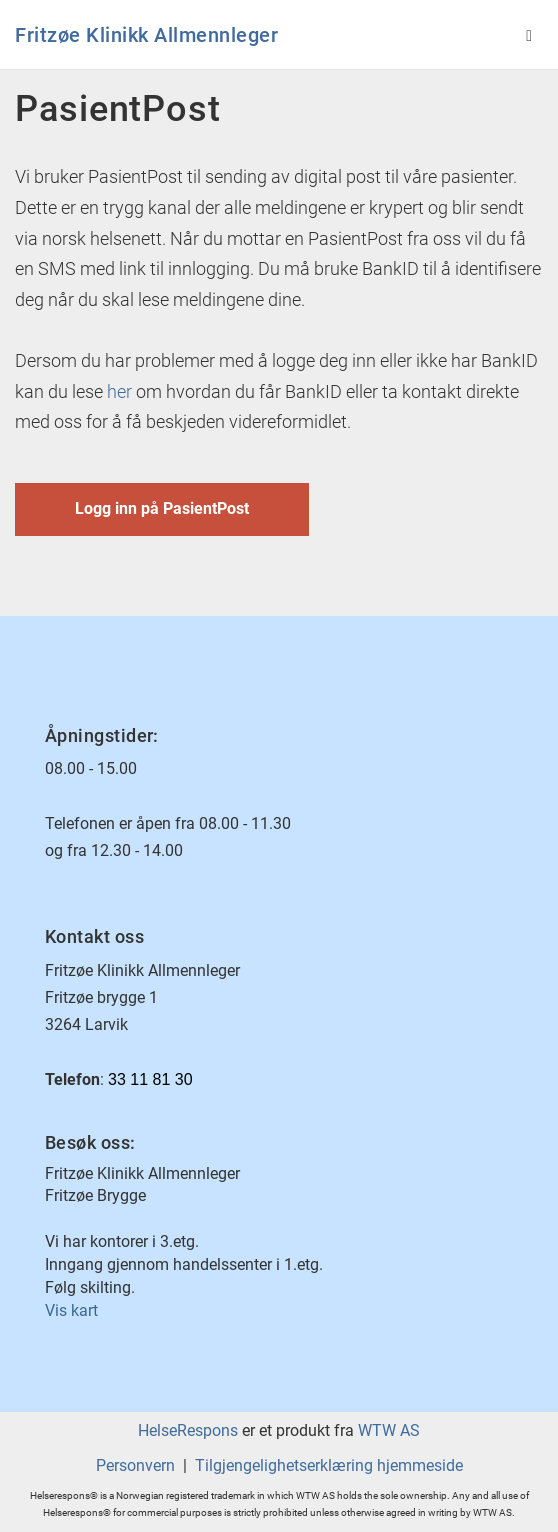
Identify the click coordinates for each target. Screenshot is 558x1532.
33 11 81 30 (150, 1079)
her (119, 391)
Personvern (135, 1465)
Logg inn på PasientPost (162, 508)
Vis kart (71, 1310)
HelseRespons (188, 1430)
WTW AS (389, 1430)
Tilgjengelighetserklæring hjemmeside (329, 1465)
